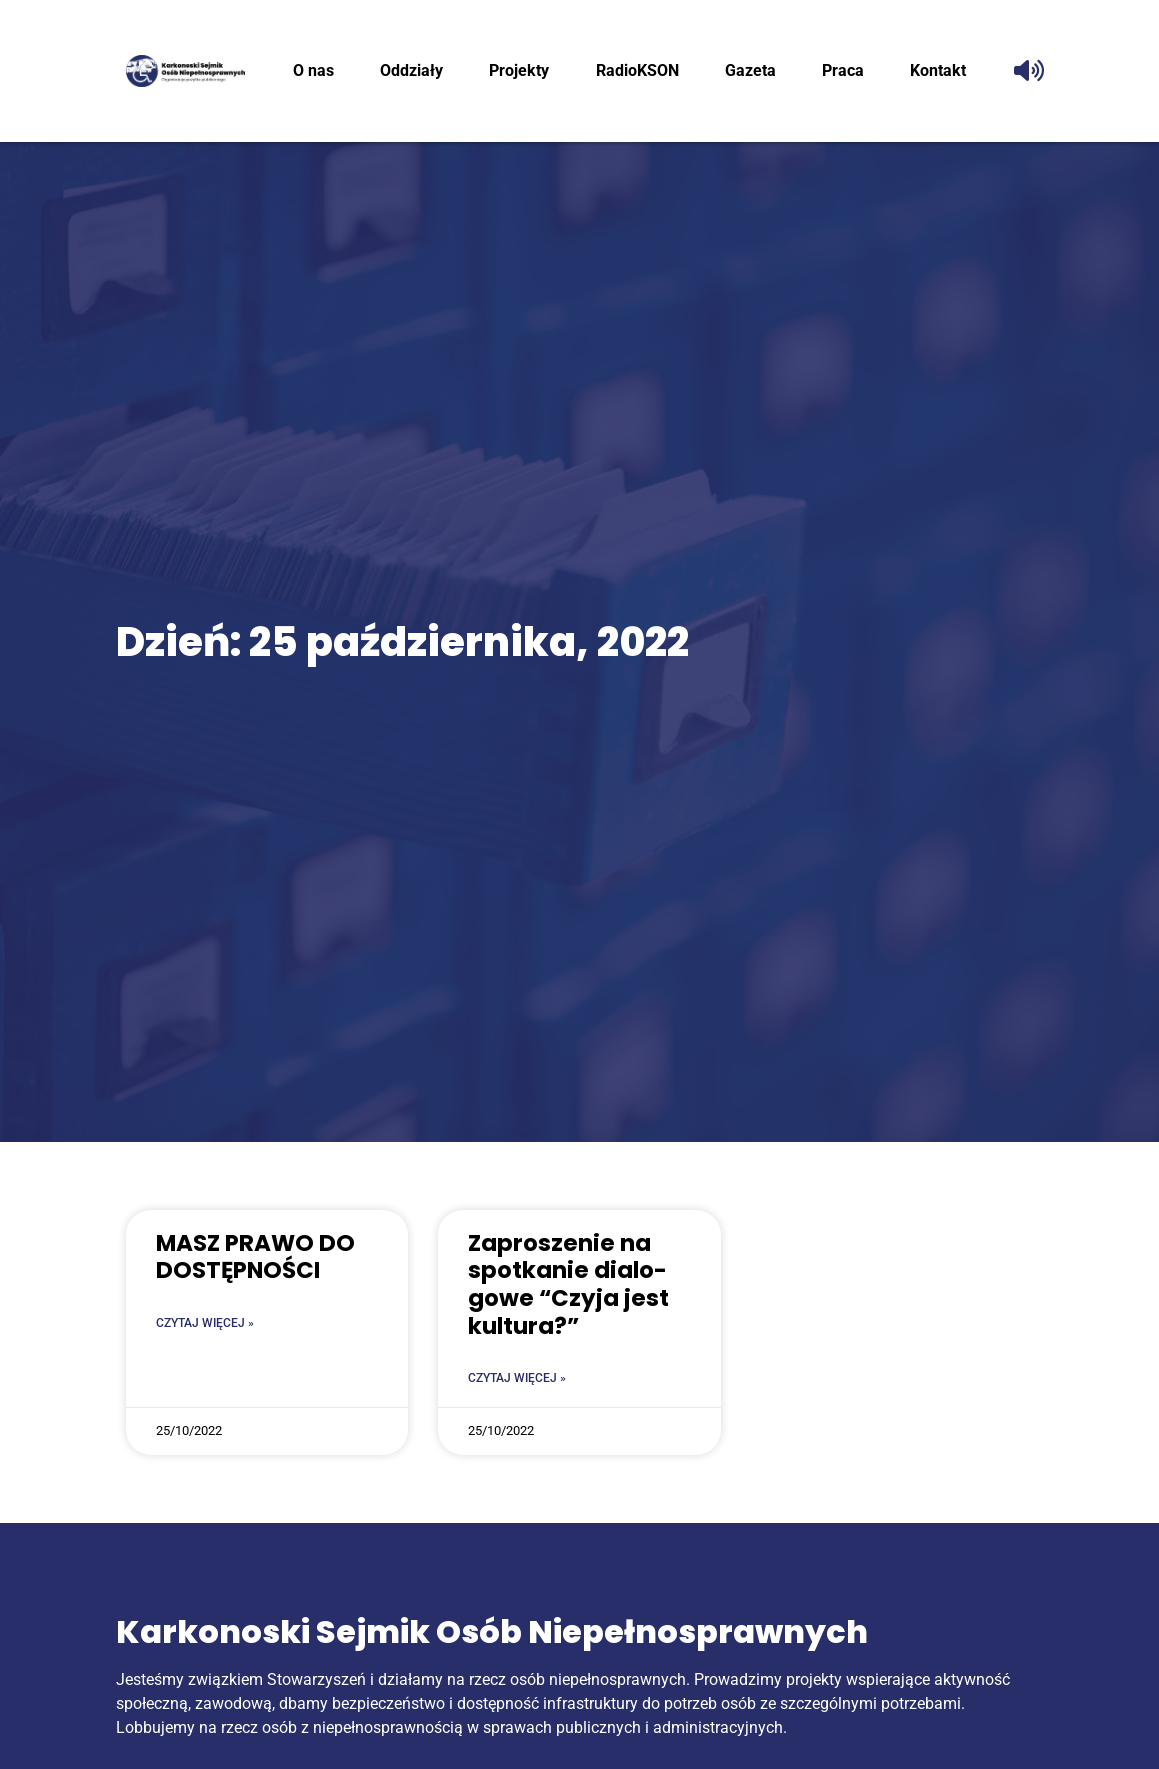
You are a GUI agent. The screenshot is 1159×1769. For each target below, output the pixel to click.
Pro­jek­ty (519, 70)
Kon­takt (938, 70)
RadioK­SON (637, 70)
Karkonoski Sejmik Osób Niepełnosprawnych (492, 1631)
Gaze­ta (750, 70)
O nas (313, 70)
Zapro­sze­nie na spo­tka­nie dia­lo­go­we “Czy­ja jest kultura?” (568, 1284)
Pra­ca (843, 70)
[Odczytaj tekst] (1029, 71)
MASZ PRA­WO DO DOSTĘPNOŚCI (255, 1257)
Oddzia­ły (411, 70)
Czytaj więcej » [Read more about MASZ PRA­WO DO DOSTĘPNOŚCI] (205, 1323)
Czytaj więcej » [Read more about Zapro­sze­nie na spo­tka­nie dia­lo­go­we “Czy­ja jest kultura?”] (517, 1378)
